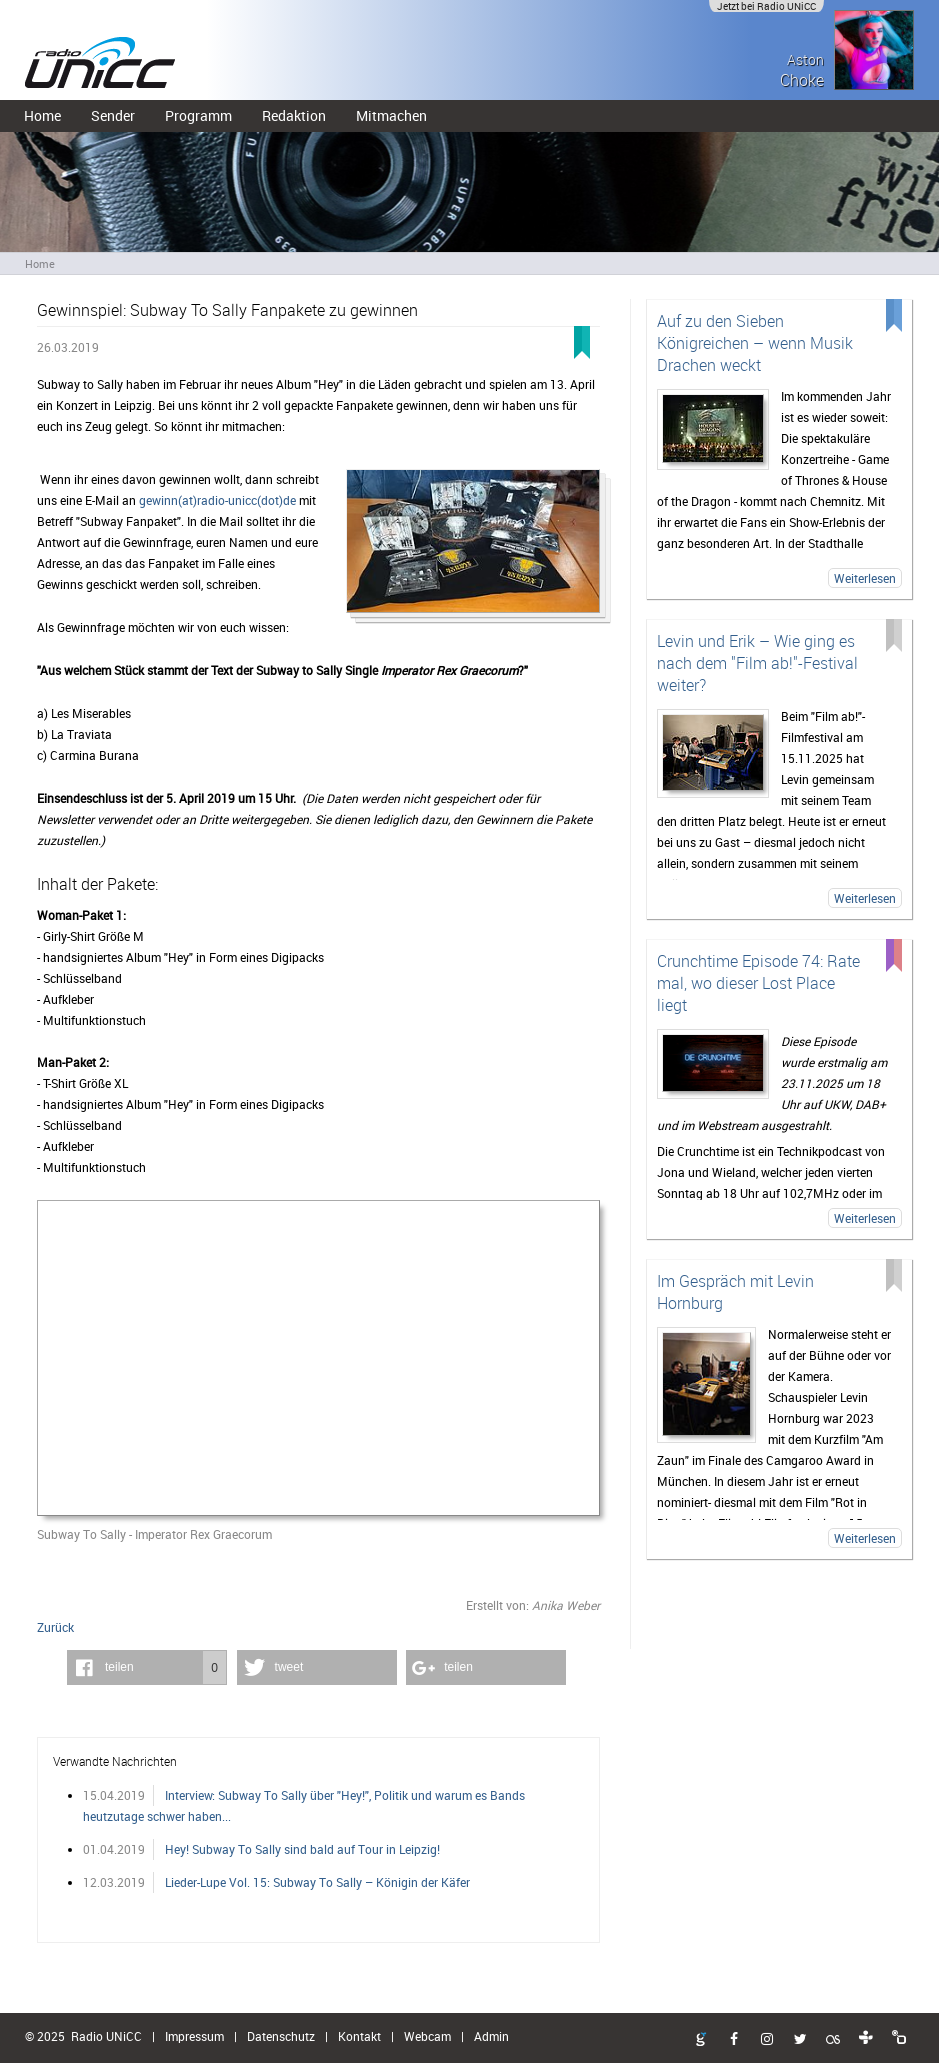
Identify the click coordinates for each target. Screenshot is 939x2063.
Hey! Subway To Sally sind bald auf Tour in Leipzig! (302, 1849)
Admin (491, 2036)
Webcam (427, 2036)
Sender (113, 115)
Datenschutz (281, 2036)
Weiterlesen (865, 578)
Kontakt (359, 2036)
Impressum (194, 2036)
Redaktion (294, 115)
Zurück (55, 1627)
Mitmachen (391, 115)
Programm (198, 115)
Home (42, 115)
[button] (147, 1667)
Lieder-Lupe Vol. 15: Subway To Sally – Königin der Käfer (317, 1882)
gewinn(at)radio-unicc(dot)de (217, 500)
